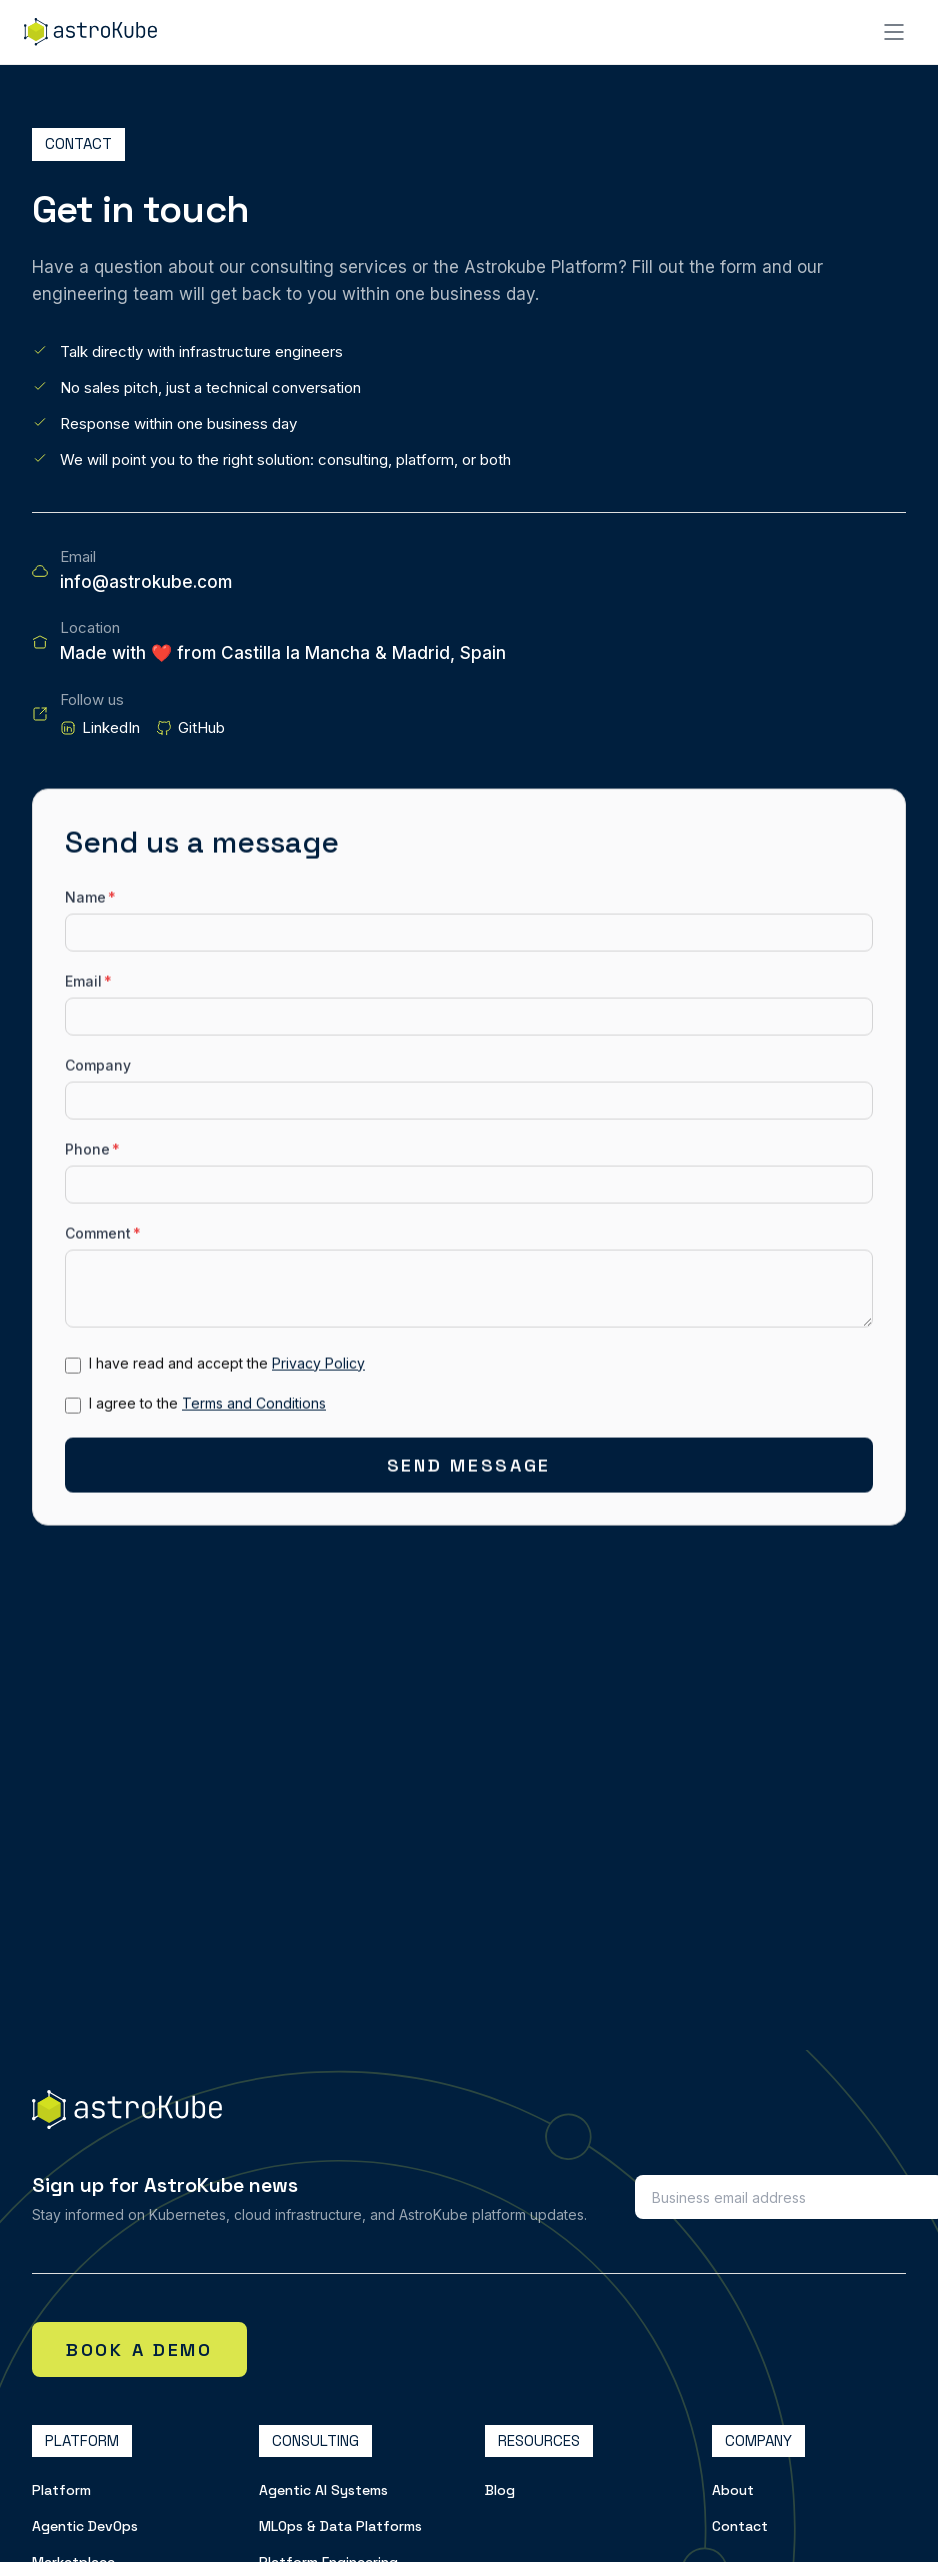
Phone (92, 1152)
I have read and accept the (227, 1366)
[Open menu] (894, 32)
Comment (103, 1236)
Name (90, 900)
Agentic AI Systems (323, 2490)
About (733, 2490)
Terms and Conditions (254, 1406)
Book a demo (139, 2349)
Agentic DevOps (85, 2526)
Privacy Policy (318, 1366)
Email (88, 984)
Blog (500, 2490)
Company (98, 1068)
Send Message (469, 1468)
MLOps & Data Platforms (340, 2526)
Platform (61, 2490)
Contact (740, 2526)
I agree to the (207, 1406)
